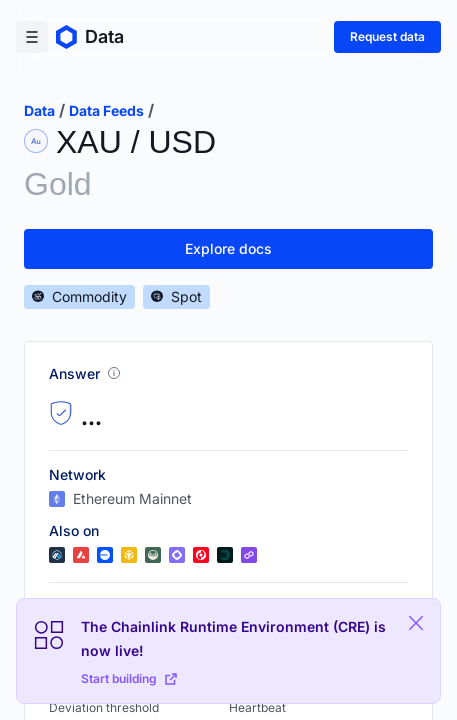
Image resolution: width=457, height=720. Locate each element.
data (39, 110)
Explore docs (228, 248)
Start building (129, 678)
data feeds (106, 110)
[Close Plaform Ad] (416, 623)
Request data (387, 36)
